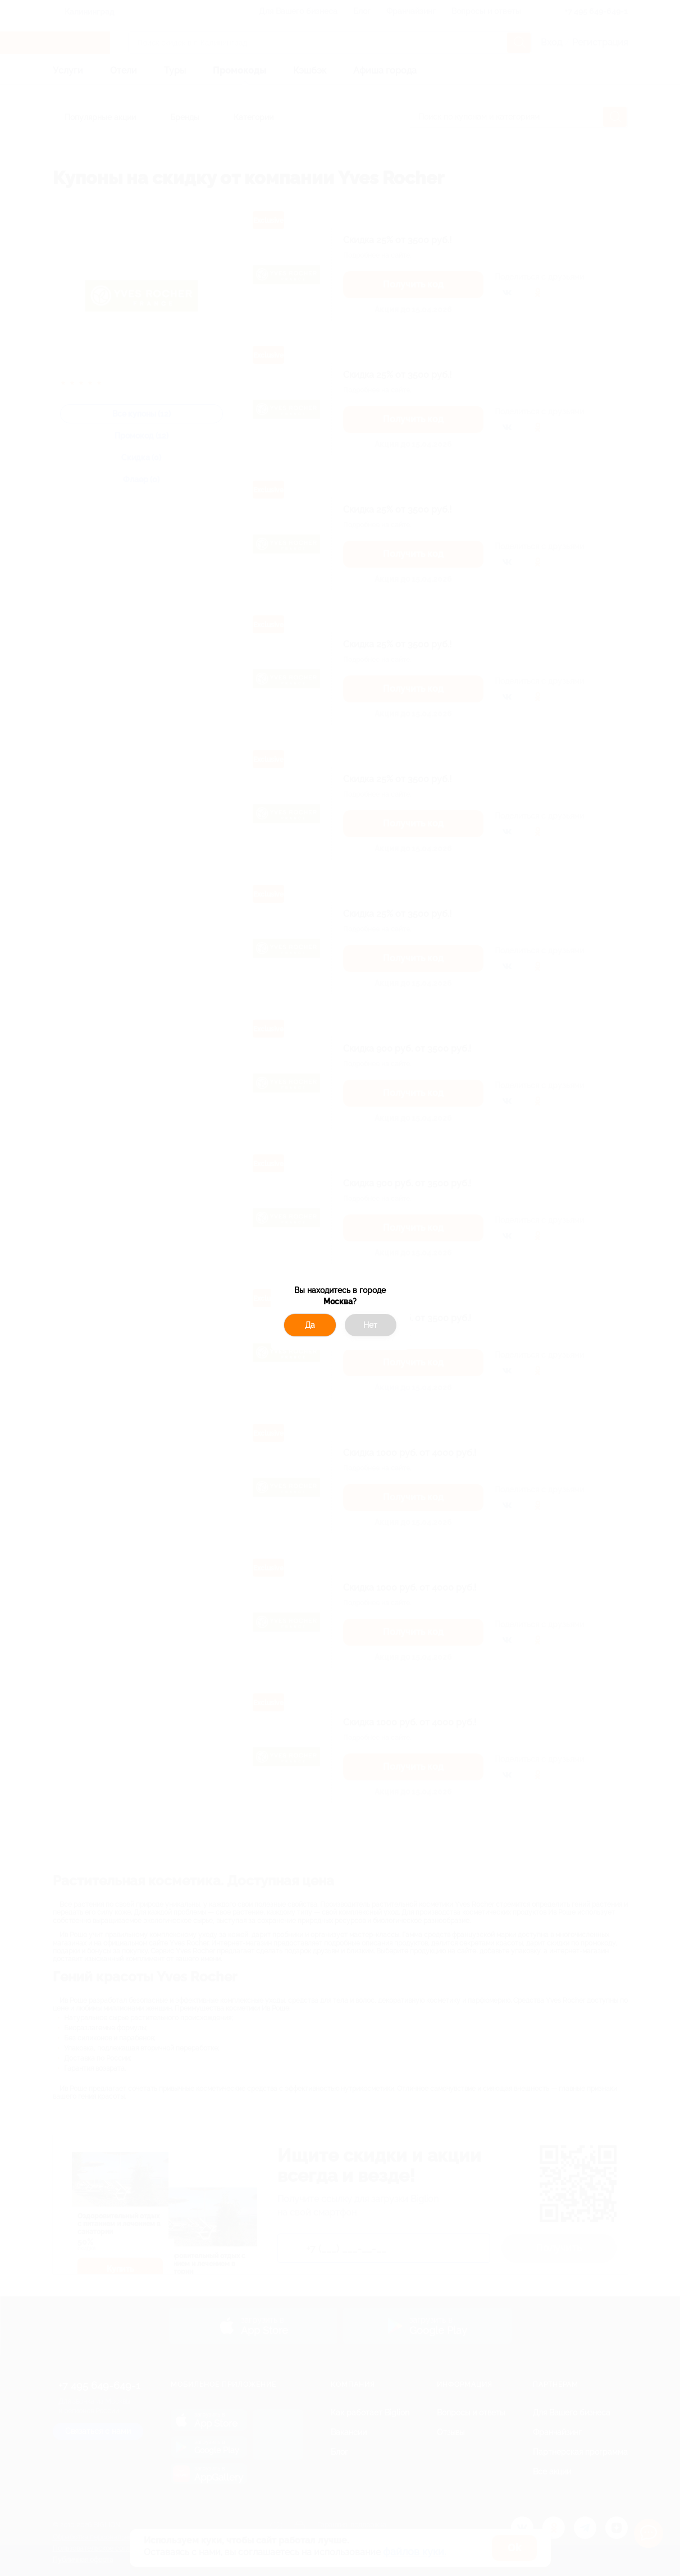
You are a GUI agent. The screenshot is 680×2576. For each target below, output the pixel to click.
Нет (370, 1325)
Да (310, 1325)
